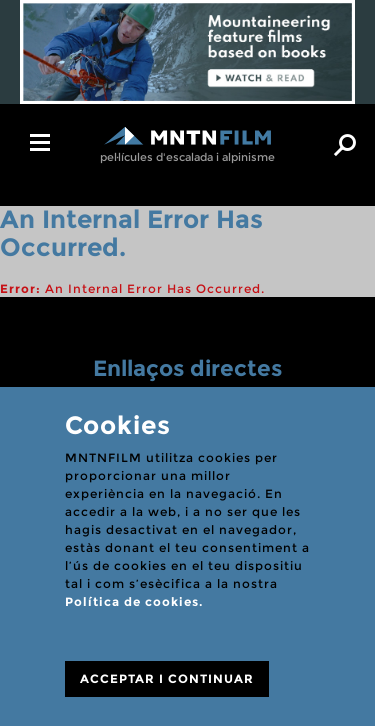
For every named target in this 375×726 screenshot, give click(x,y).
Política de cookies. (134, 601)
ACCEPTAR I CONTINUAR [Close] (167, 678)
